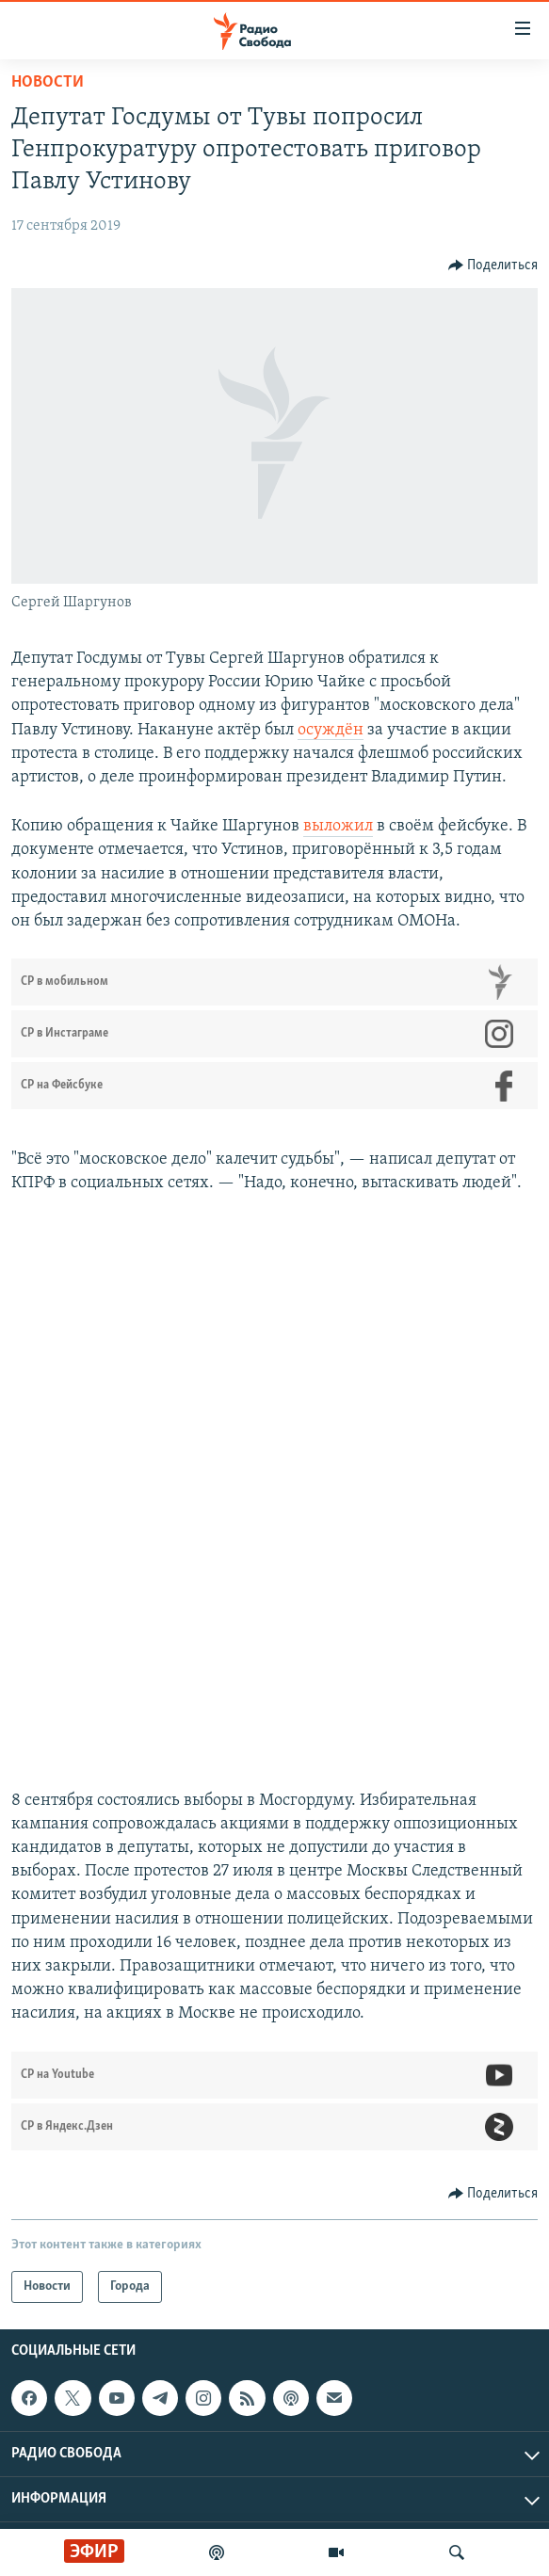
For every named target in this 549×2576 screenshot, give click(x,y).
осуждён (330, 730)
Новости (47, 82)
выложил (338, 826)
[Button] (493, 265)
